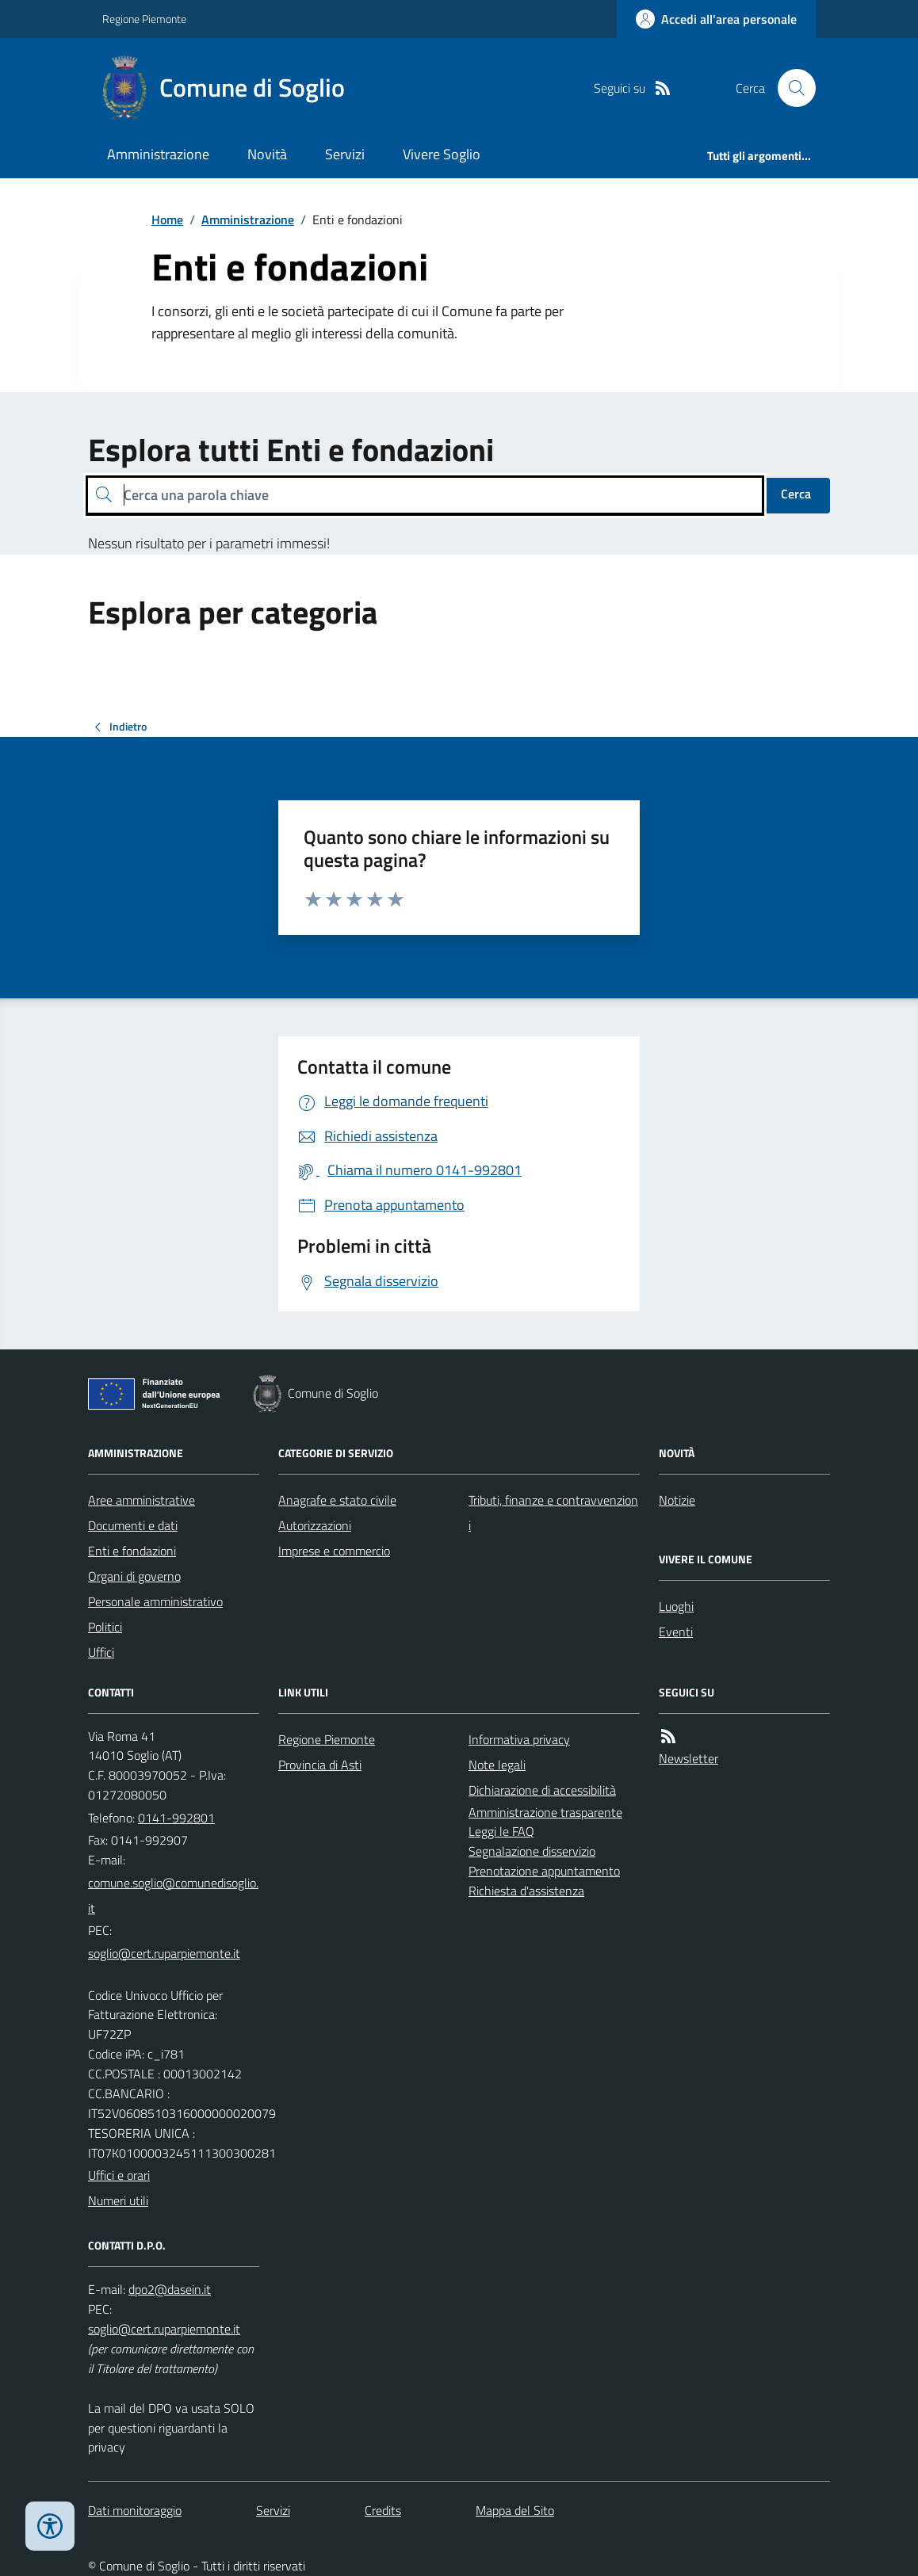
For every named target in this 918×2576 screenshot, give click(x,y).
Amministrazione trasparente (545, 1812)
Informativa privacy (519, 1739)
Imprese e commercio (334, 1550)
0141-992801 (176, 1817)
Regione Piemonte (144, 18)
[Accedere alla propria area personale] (716, 19)
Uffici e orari (119, 2175)
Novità (267, 154)
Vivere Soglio (441, 154)
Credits (383, 2510)
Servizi (345, 154)
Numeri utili (118, 2200)
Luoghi (676, 1606)
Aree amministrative (141, 1499)
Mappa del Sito (515, 2510)
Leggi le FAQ (501, 1831)
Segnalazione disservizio (532, 1850)
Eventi (676, 1631)
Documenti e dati (133, 1525)
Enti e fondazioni (132, 1550)
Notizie (677, 1499)
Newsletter (688, 1758)
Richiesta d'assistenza (526, 1890)
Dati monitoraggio (135, 2510)
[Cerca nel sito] (790, 88)
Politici (105, 1626)
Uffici (101, 1652)
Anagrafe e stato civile (337, 1499)
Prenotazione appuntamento (544, 1870)
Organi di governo (134, 1576)
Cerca (796, 493)
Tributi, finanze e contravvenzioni (553, 1512)
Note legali (497, 1764)
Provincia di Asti (319, 1764)
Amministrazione (158, 154)
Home (167, 219)
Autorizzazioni (314, 1525)
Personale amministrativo (155, 1601)
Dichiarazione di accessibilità (542, 1789)
